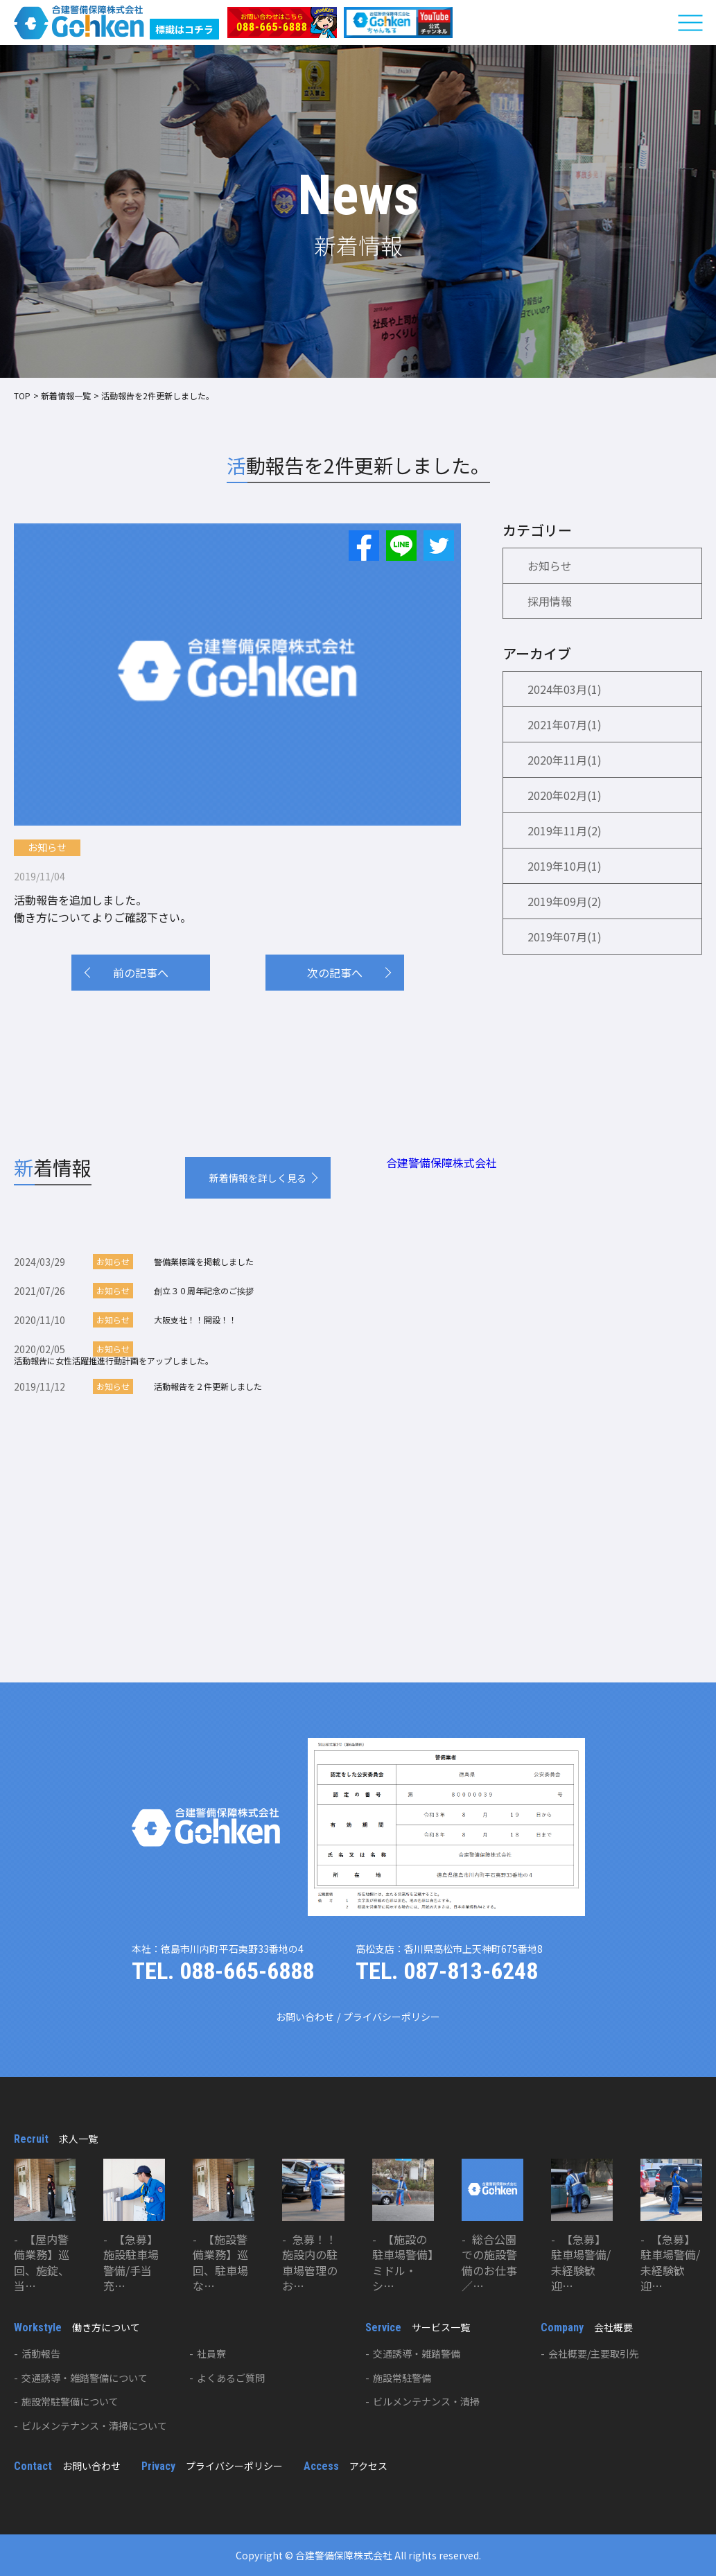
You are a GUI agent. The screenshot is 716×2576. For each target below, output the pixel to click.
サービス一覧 (417, 2327)
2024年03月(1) (564, 689)
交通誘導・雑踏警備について (84, 2378)
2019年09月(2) (564, 901)
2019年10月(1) (564, 866)
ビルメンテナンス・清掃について (94, 2426)
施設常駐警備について (70, 2401)
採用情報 (549, 601)
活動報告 (40, 2353)
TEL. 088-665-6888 (223, 1971)
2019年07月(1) (564, 936)
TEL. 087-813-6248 (447, 1971)
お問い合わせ (305, 2017)
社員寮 (211, 2353)
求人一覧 (56, 2139)
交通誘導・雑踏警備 (416, 2353)
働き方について (77, 2327)
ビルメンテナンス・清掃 (426, 2401)
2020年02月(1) (564, 795)
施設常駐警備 (402, 2378)
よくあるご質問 (231, 2378)
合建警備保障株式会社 (441, 1162)
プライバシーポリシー (391, 2017)
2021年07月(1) (564, 724)
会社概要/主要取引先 (593, 2353)
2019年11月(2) (564, 830)
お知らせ (47, 847)
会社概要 (587, 2327)
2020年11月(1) (564, 759)
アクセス (345, 2466)
